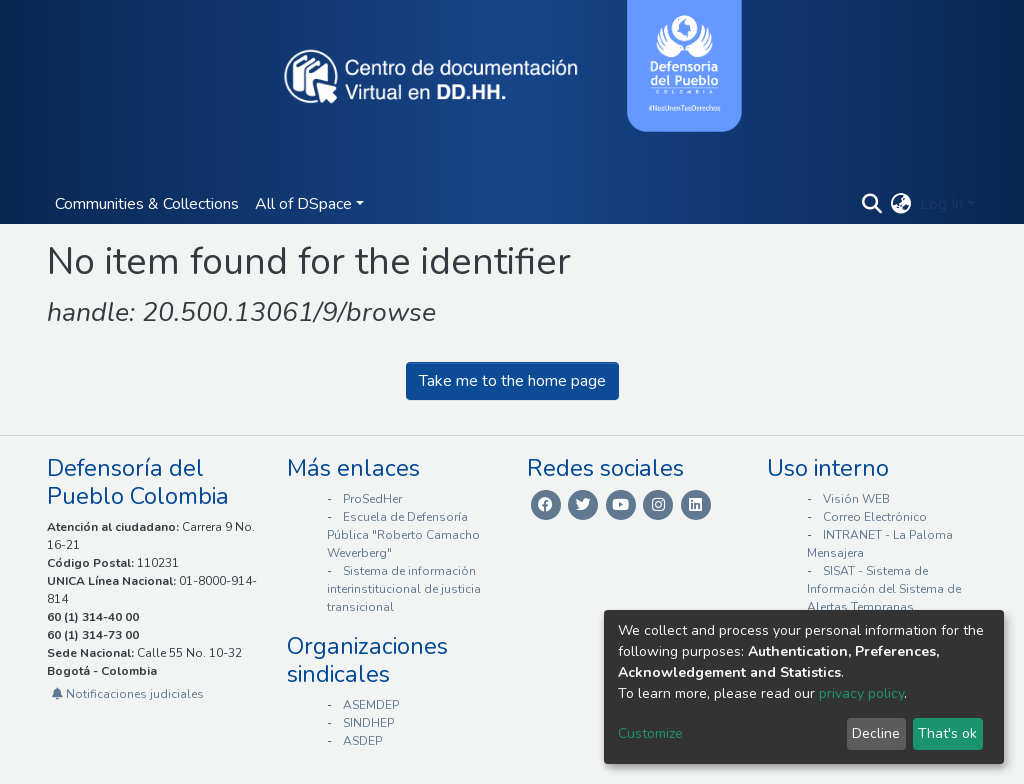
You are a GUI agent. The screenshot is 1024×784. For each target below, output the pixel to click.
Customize (650, 733)
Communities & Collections (147, 204)
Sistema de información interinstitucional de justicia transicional (404, 589)
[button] (901, 204)
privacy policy (861, 693)
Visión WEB (856, 499)
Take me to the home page (512, 381)
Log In (941, 204)
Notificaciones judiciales (128, 694)
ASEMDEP (371, 705)
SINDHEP (368, 723)
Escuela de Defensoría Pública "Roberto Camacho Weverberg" (403, 535)
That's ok (947, 733)
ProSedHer (372, 499)
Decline (876, 733)
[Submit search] (872, 204)
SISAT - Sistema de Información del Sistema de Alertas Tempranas (884, 589)
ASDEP (362, 741)
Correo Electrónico (875, 517)
